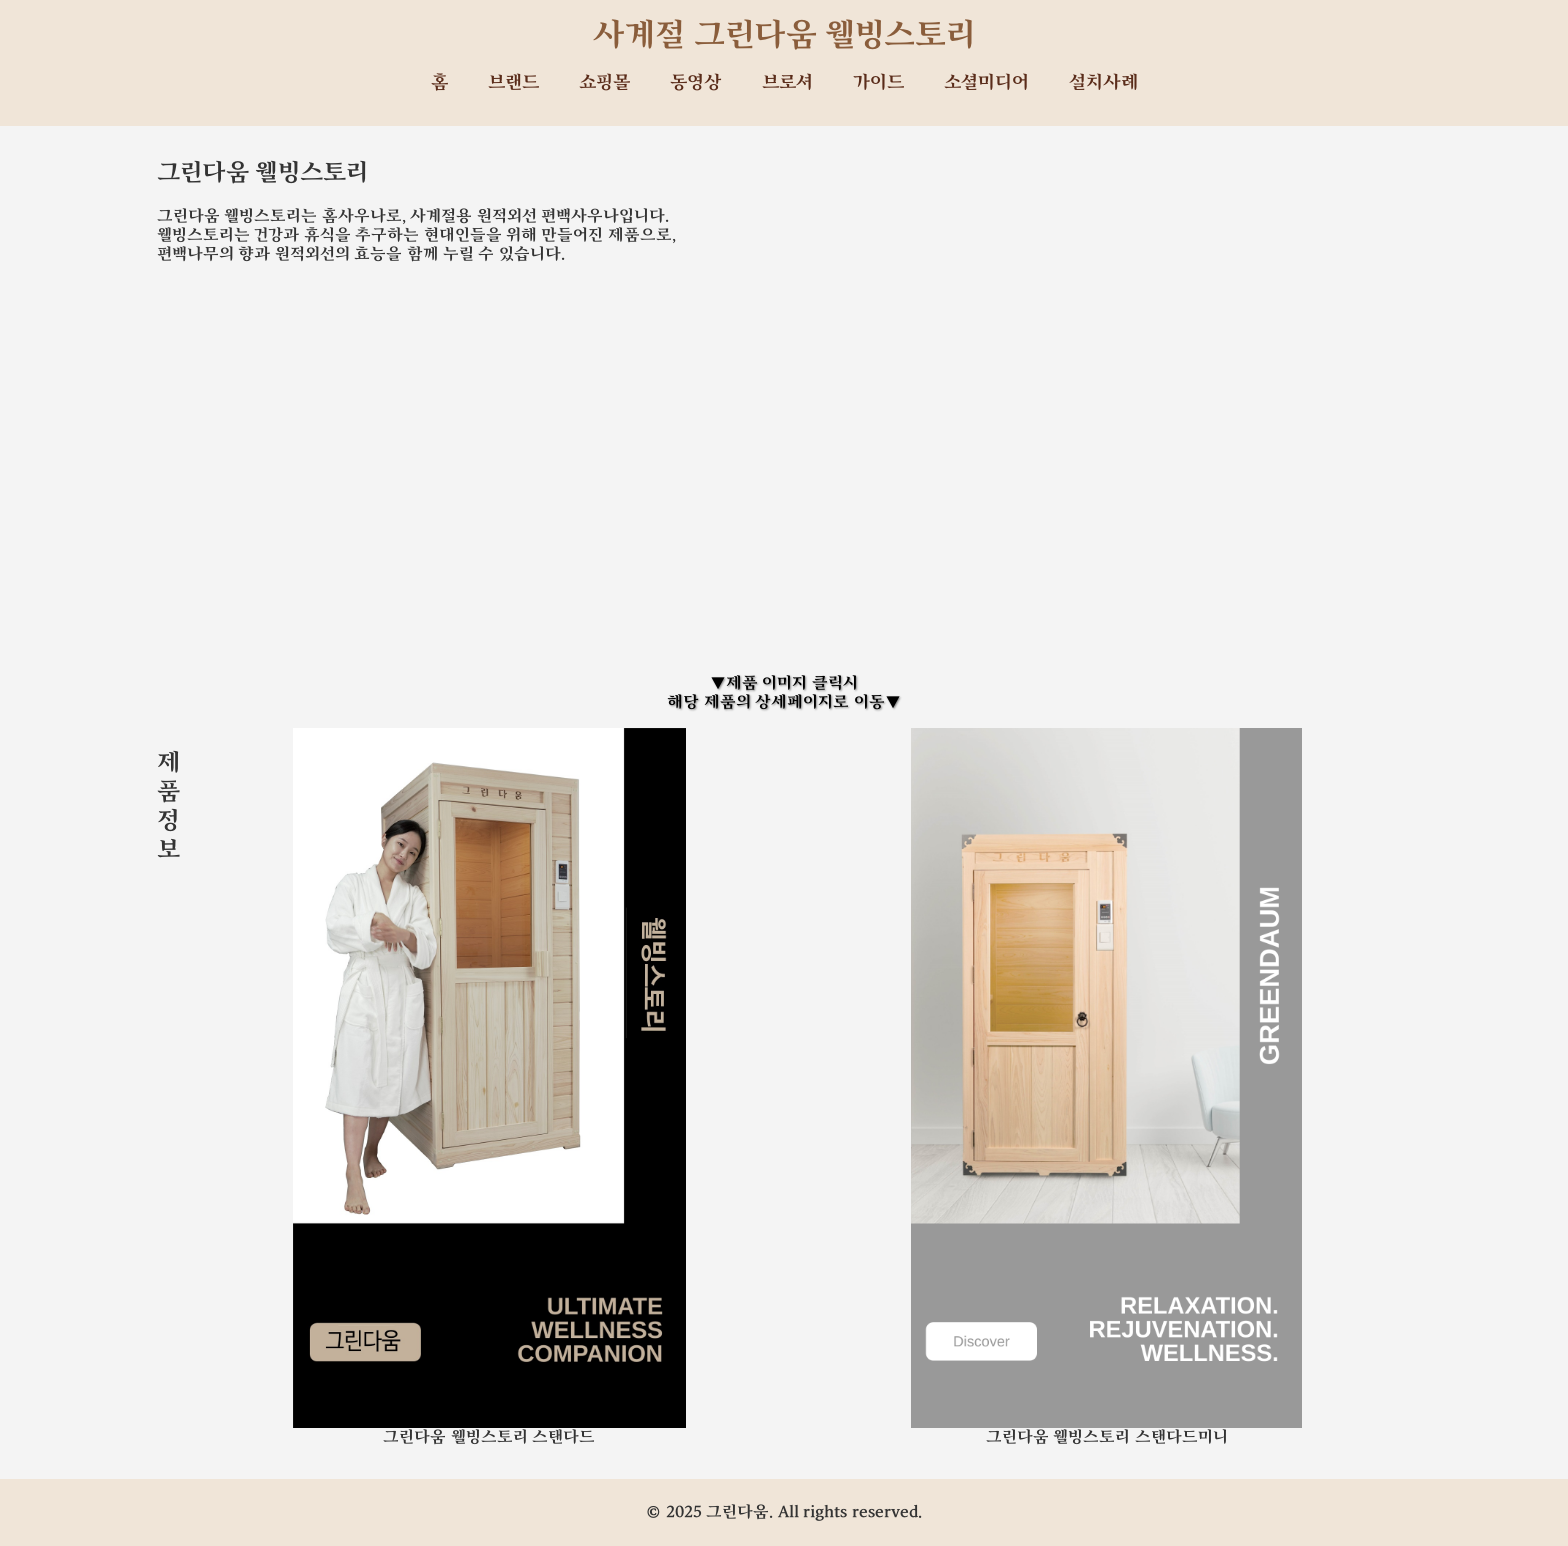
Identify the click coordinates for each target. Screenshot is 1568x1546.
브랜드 (513, 82)
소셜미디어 (986, 82)
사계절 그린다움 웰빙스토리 (784, 35)
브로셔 (787, 82)
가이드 (878, 82)
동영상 (696, 82)
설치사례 (1103, 82)
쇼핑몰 (604, 82)
